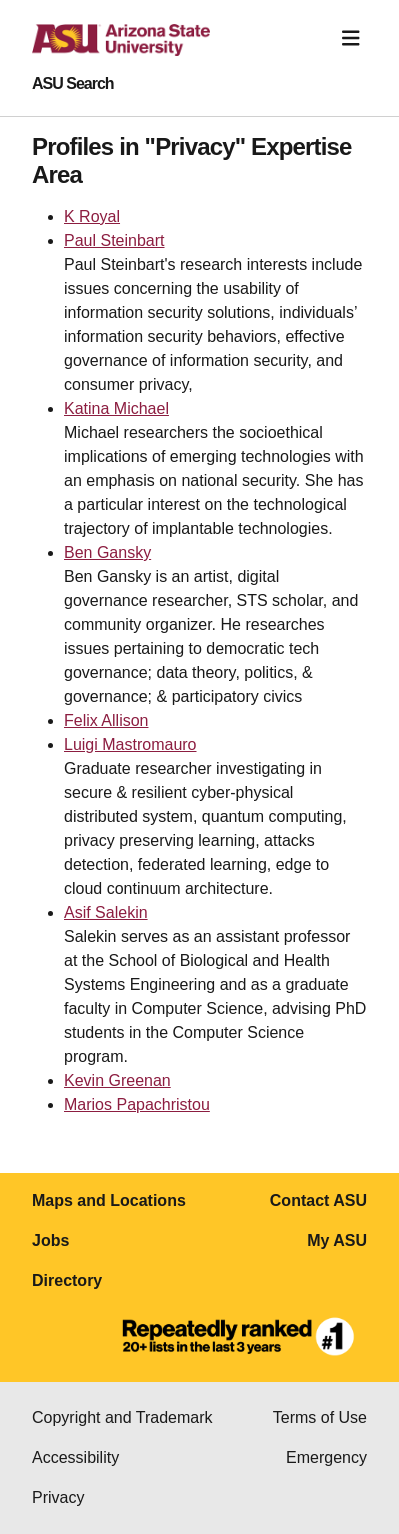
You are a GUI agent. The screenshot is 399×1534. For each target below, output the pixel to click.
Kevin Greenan (117, 1080)
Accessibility (75, 1457)
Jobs (50, 1240)
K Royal (92, 216)
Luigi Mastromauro (130, 744)
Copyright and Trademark (122, 1417)
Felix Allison (106, 720)
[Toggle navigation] (351, 38)
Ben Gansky (107, 552)
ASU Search (73, 84)
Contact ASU (318, 1200)
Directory (67, 1280)
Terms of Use (320, 1417)
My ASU (337, 1240)
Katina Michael (116, 408)
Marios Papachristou (137, 1104)
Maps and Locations (109, 1200)
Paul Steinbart (114, 240)
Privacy (58, 1497)
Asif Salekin (106, 912)
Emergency (326, 1457)
